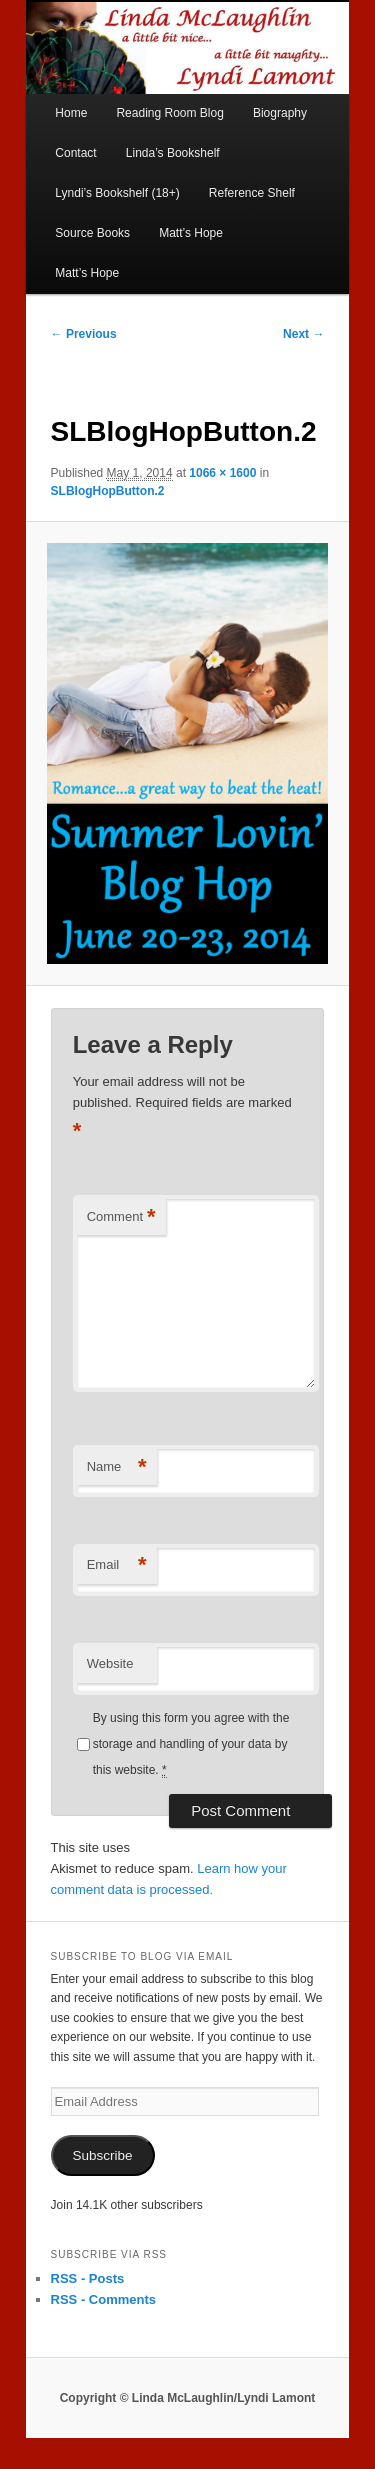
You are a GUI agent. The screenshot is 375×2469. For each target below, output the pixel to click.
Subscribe (103, 2155)
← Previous (84, 334)
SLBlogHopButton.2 (108, 491)
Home (71, 113)
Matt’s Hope (191, 233)
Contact (75, 153)
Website (110, 1663)
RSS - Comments (103, 2299)
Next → (303, 334)
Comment (121, 1217)
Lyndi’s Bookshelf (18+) (117, 193)
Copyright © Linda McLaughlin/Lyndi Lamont (188, 2398)
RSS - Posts (88, 2278)
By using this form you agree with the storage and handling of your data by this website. (191, 1745)
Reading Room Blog (169, 113)
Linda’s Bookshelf (173, 153)
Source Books (92, 233)
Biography (280, 113)
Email (117, 1565)
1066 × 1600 (222, 473)
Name (117, 1467)
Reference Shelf (252, 193)
